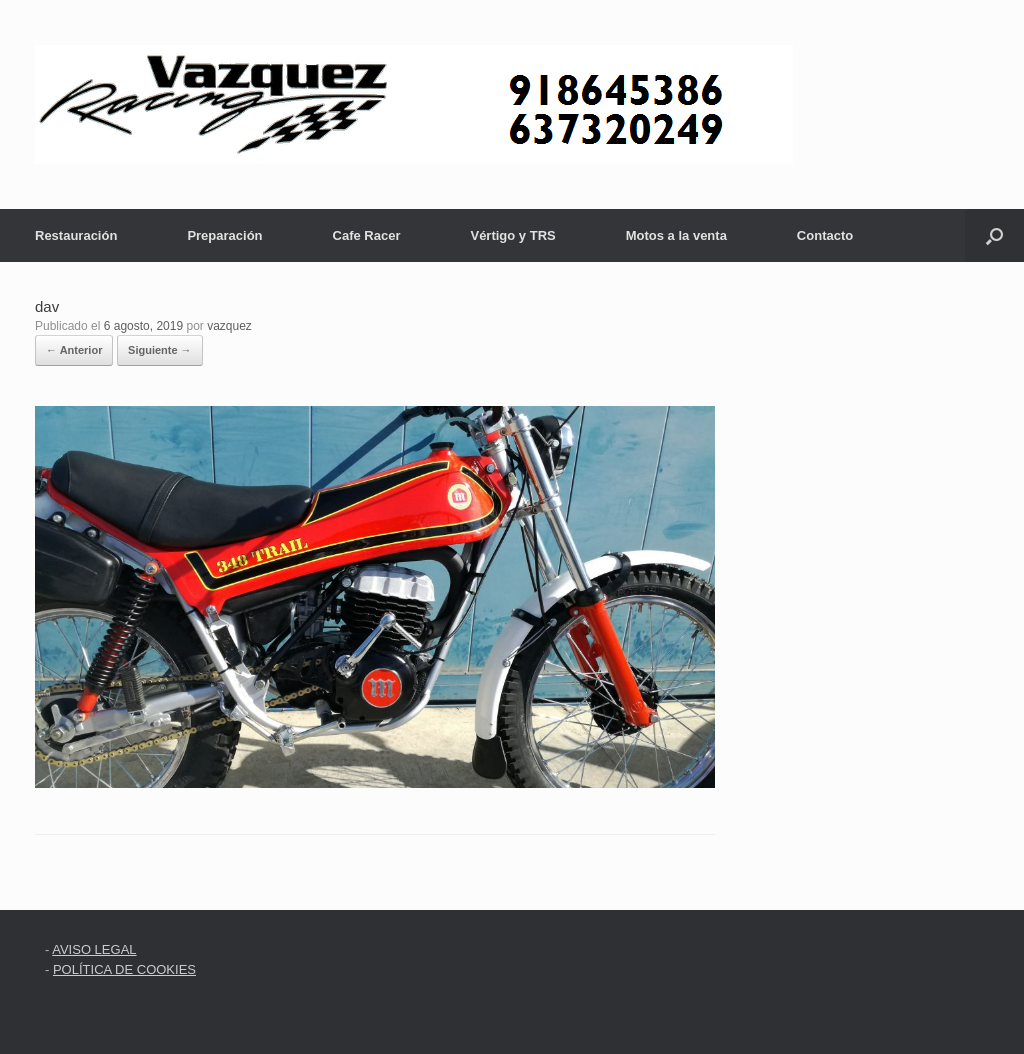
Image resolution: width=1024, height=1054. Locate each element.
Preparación (224, 235)
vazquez (229, 326)
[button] (994, 235)
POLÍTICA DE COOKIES (124, 969)
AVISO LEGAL (94, 949)
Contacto (825, 235)
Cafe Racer (367, 235)
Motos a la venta (676, 235)
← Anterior (74, 350)
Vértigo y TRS (512, 235)
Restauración (76, 235)
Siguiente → (160, 350)
